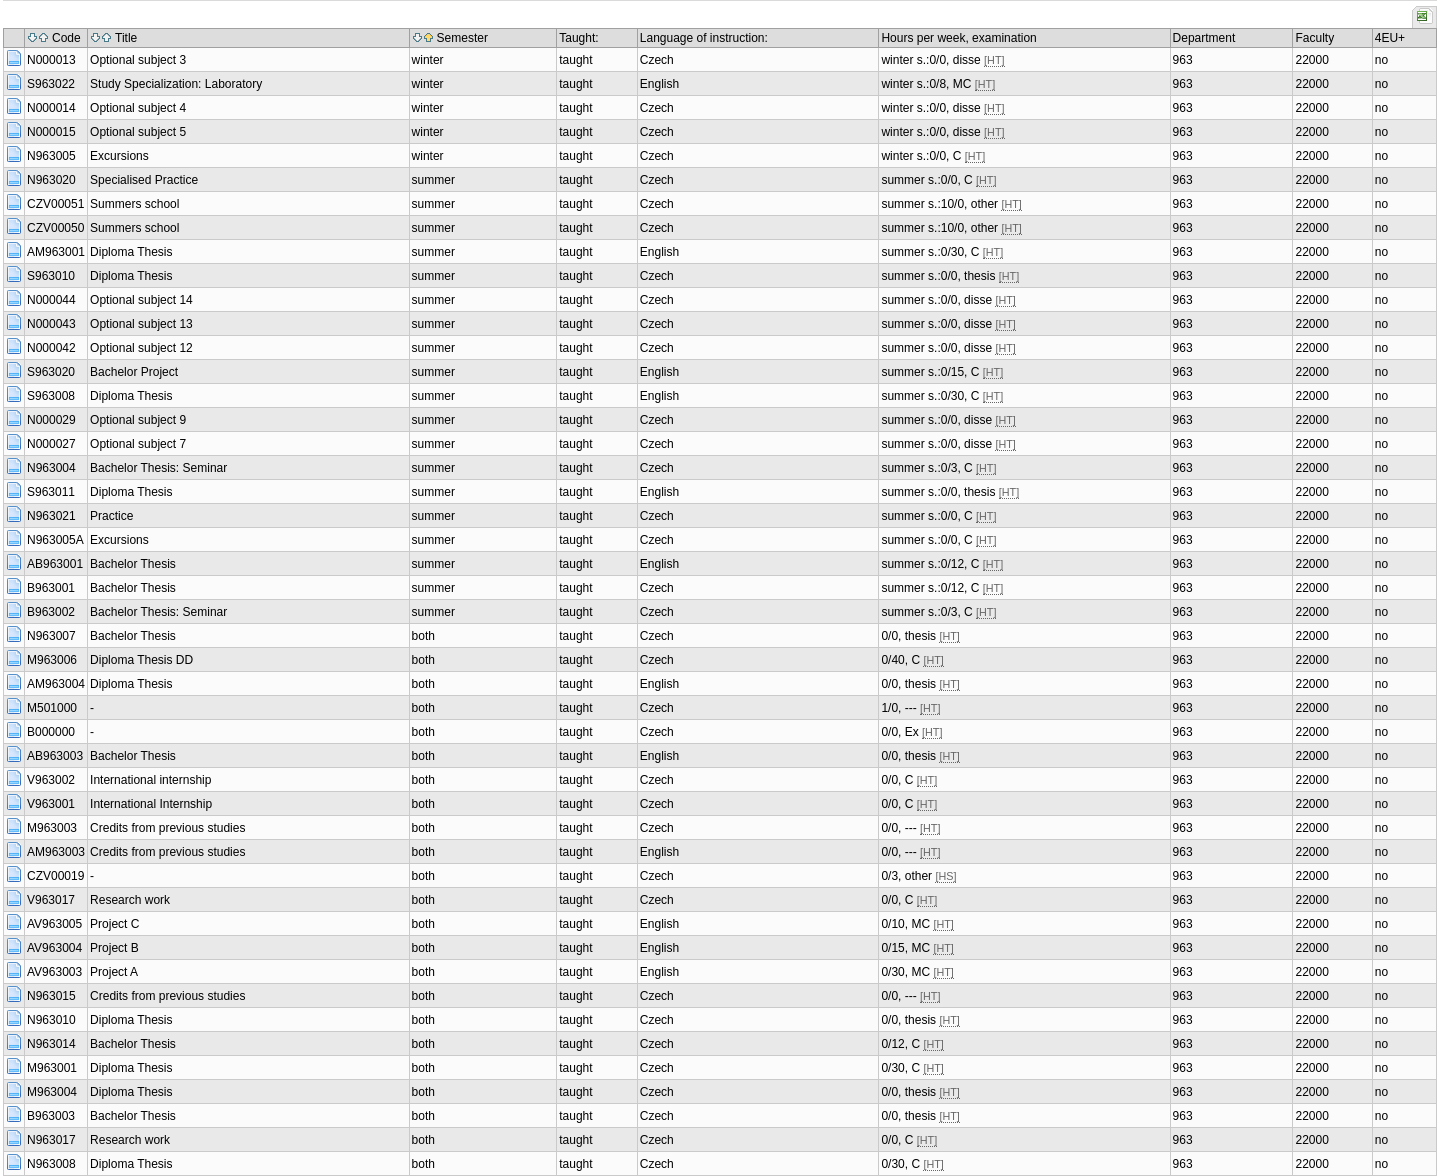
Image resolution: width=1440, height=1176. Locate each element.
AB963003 (55, 756)
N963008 (51, 1164)
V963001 (51, 804)
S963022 (51, 84)
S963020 (51, 372)
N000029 (51, 420)
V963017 (51, 900)
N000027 (51, 444)
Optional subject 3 (138, 60)
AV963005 (54, 924)
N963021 (51, 516)
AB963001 (55, 564)
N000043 (51, 324)
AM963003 (56, 852)
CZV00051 (55, 204)
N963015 (51, 996)
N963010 (51, 1020)
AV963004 (54, 948)
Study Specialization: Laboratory (176, 84)
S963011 (51, 492)
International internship (150, 780)
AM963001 (56, 252)
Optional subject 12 (141, 348)
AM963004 (56, 684)
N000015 (51, 132)
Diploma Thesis (131, 252)
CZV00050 (55, 228)
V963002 (51, 780)
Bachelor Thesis (133, 564)
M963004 (52, 1092)
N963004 (51, 468)
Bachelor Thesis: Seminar (158, 468)
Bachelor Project (134, 372)
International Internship (151, 804)
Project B (114, 948)
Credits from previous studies (167, 828)
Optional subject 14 (141, 300)
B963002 (51, 612)
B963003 (51, 1116)
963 (1183, 60)
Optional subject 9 (138, 420)
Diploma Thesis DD (141, 660)
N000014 (51, 108)
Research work (130, 900)
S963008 (51, 396)
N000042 (51, 348)
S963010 (51, 276)
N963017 (51, 1140)
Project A (114, 972)
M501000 (52, 708)
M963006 (52, 660)
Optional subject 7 (138, 444)
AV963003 (54, 972)
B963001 (51, 588)
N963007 (51, 636)
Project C (114, 924)
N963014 (51, 1044)
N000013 (51, 60)
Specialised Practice (144, 180)
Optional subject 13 (141, 324)
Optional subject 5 (138, 132)
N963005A (55, 540)
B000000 (51, 732)
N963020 (51, 180)
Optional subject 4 (138, 108)
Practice (111, 516)
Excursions (119, 156)
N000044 (51, 300)
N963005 (51, 156)
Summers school (134, 204)
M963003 (52, 828)
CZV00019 (55, 876)
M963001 (52, 1068)
